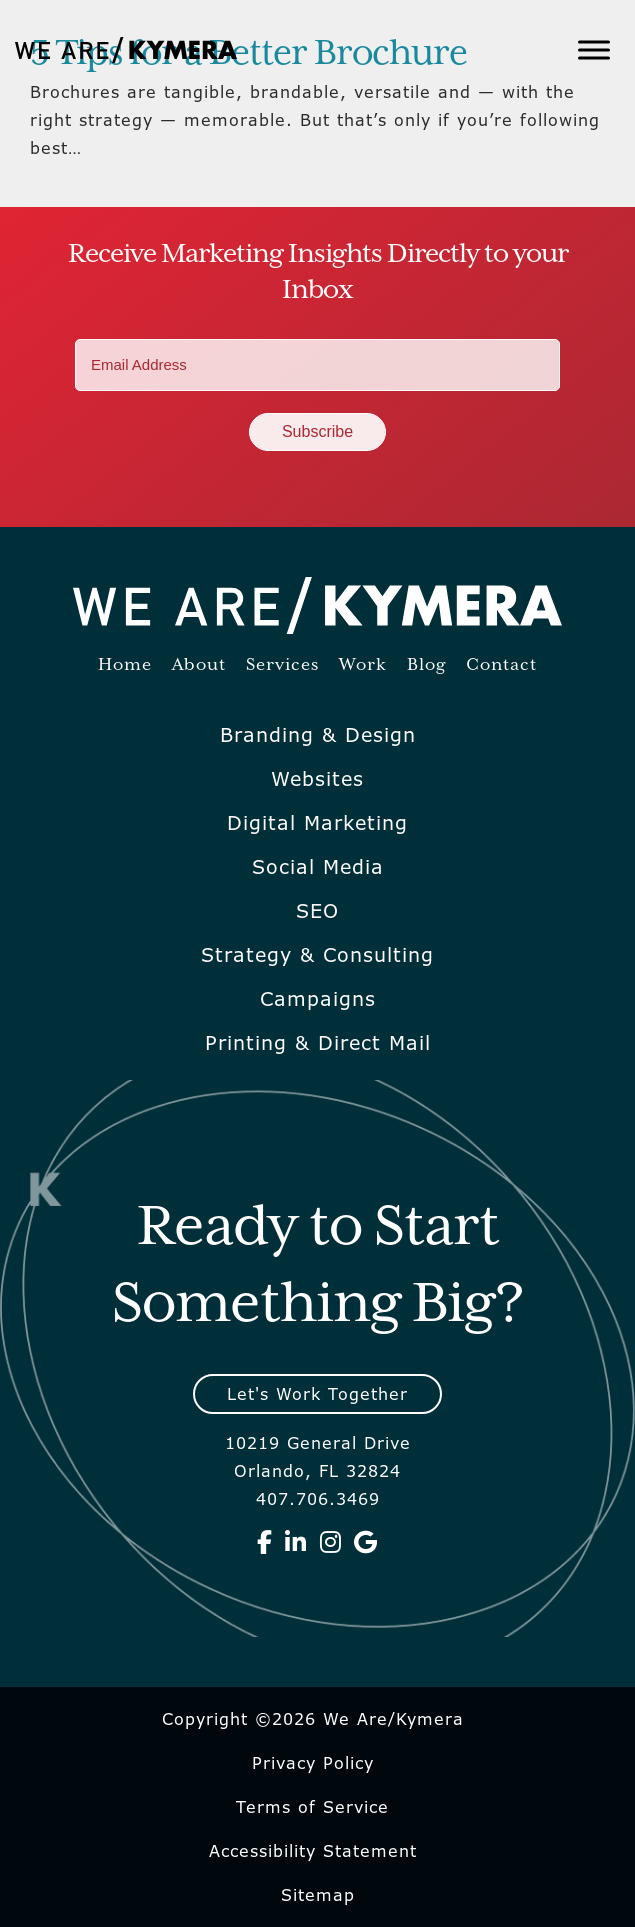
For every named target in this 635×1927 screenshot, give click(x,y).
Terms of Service (312, 1807)
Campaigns (318, 999)
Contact (501, 665)
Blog (426, 665)
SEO (317, 911)
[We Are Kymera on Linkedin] (296, 1542)
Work (363, 665)
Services (282, 665)
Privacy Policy (313, 1763)
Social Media (318, 867)
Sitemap (318, 1895)
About (199, 665)
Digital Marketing (317, 823)
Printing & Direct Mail (318, 1043)
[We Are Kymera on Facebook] (265, 1542)
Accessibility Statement (313, 1851)
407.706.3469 (318, 1499)
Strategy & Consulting (317, 955)
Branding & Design (318, 735)
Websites (317, 779)
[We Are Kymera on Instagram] (331, 1542)
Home (125, 665)
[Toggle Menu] (594, 49)
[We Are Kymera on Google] (366, 1542)
